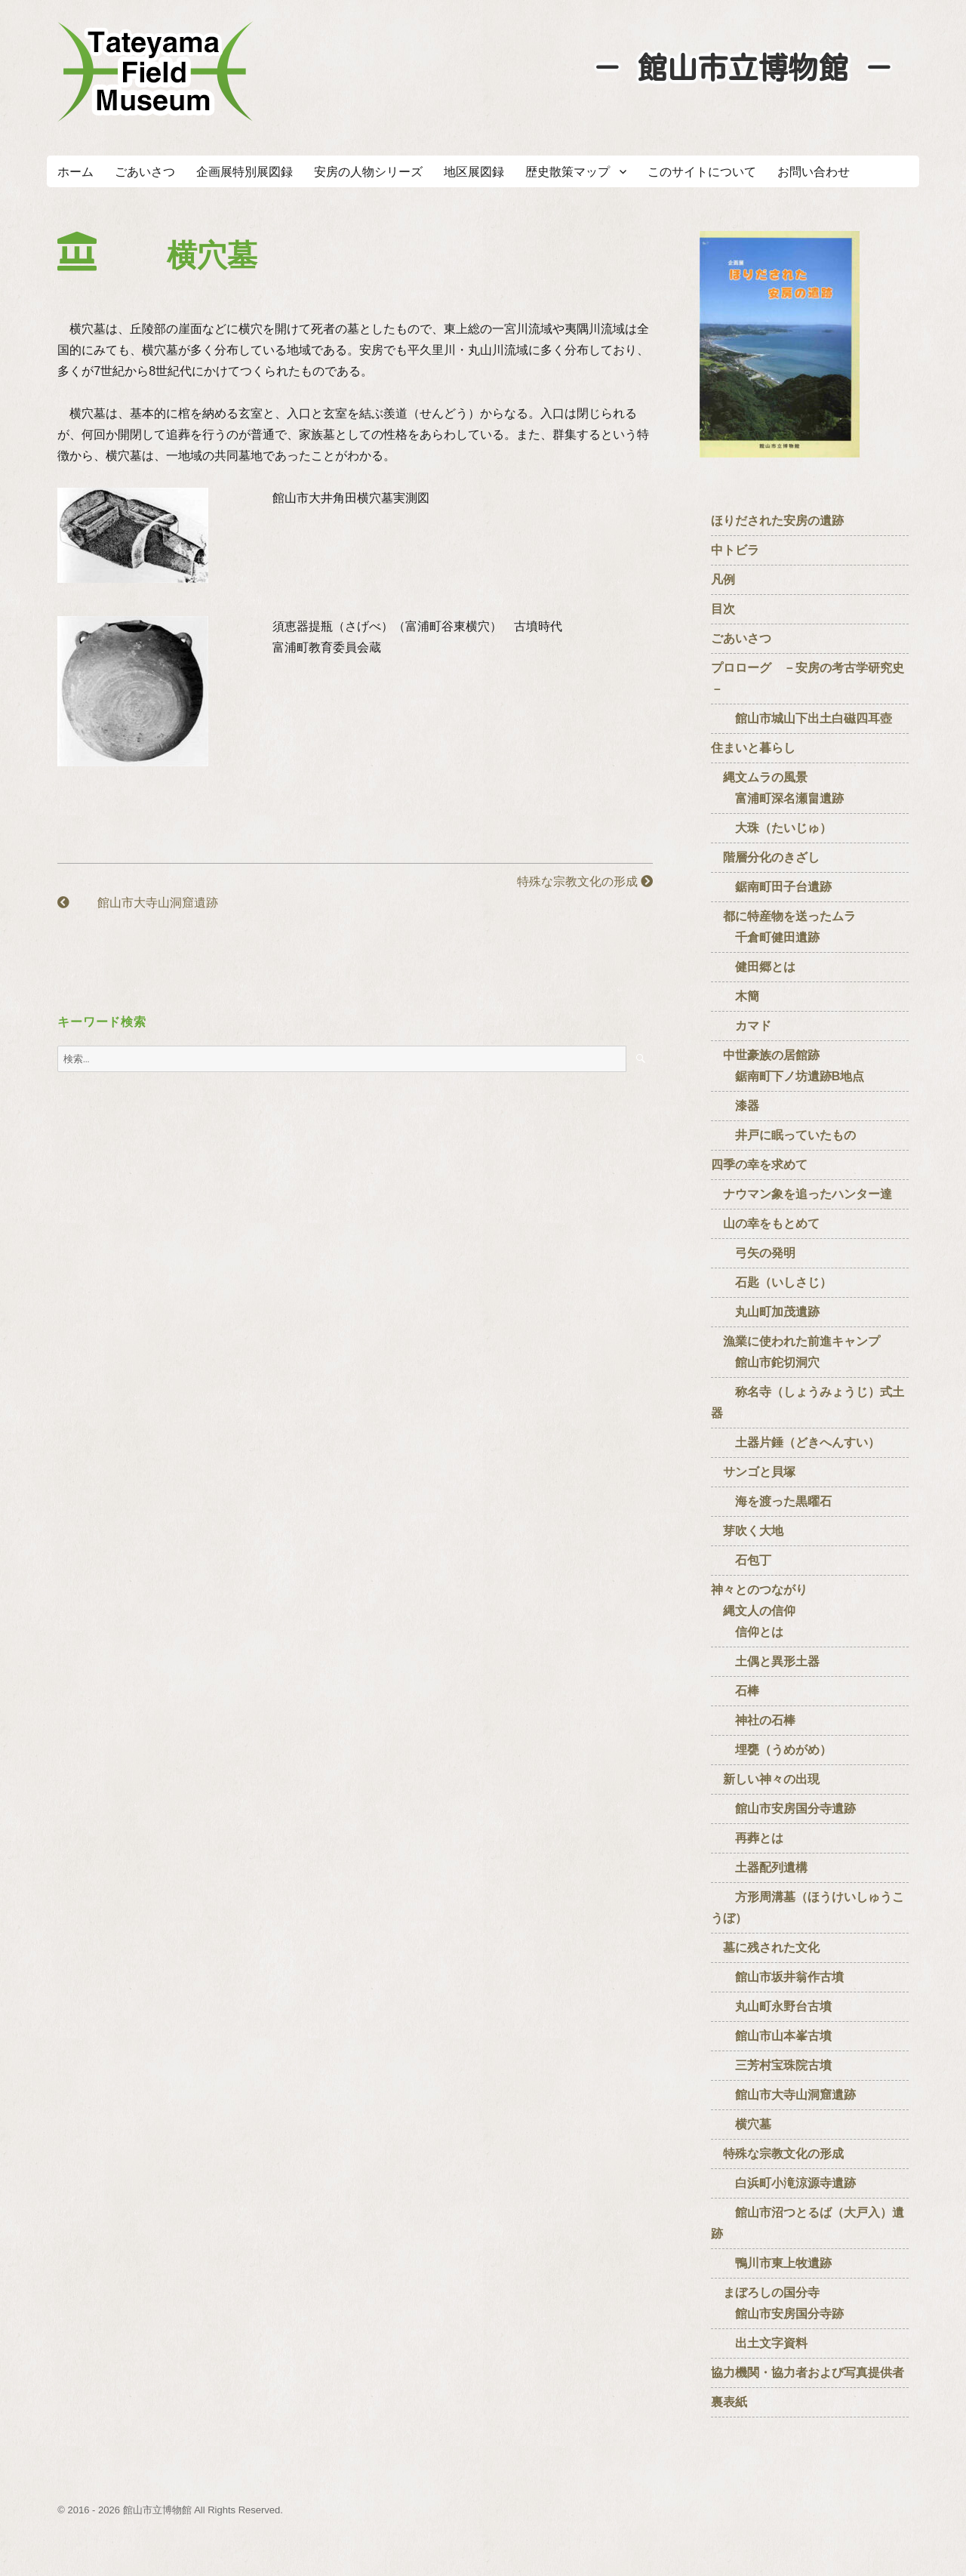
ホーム (75, 172)
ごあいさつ (145, 172)
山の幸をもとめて (765, 1223)
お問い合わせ (813, 172)
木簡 (735, 996)
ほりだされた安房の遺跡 (777, 520)
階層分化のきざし (765, 857)
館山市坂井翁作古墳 (777, 1977)
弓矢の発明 (753, 1252)
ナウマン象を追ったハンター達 (801, 1194)
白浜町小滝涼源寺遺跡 (783, 2183)
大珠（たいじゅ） (771, 827)
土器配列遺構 (759, 1867)
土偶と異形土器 (765, 1661)
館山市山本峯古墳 (771, 2035)
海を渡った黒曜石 (771, 1501)
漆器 (735, 1105)
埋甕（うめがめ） (771, 1749)
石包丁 (741, 1560)
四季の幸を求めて (759, 1164)
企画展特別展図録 (244, 172)
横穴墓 (741, 2124)
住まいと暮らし (753, 747)
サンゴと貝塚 (753, 1471)
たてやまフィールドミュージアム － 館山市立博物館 (155, 71)
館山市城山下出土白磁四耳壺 (801, 718)
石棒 (735, 1690)
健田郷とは (753, 966)
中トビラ (735, 550)
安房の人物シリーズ (368, 172)
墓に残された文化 (765, 1947)
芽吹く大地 (747, 1530)
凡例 (723, 579)
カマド (741, 1025)
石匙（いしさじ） (771, 1282)
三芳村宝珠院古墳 (771, 2065)
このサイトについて (702, 172)
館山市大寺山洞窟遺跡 (137, 902)
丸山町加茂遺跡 (765, 1311)
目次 (723, 608)
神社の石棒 (753, 1720)
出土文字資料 (759, 2343)
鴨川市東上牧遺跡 (771, 2263)
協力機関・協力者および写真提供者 (807, 2372)
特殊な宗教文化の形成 (579, 881)
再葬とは (747, 1838)
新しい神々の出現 (765, 1779)
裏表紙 (729, 2402)
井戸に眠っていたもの (783, 1135)
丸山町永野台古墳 (771, 2006)
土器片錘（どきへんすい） (795, 1442)
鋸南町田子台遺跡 (771, 886)
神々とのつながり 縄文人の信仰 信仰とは (759, 1610)
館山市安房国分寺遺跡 (783, 1808)
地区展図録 (474, 172)
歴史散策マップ (567, 172)
